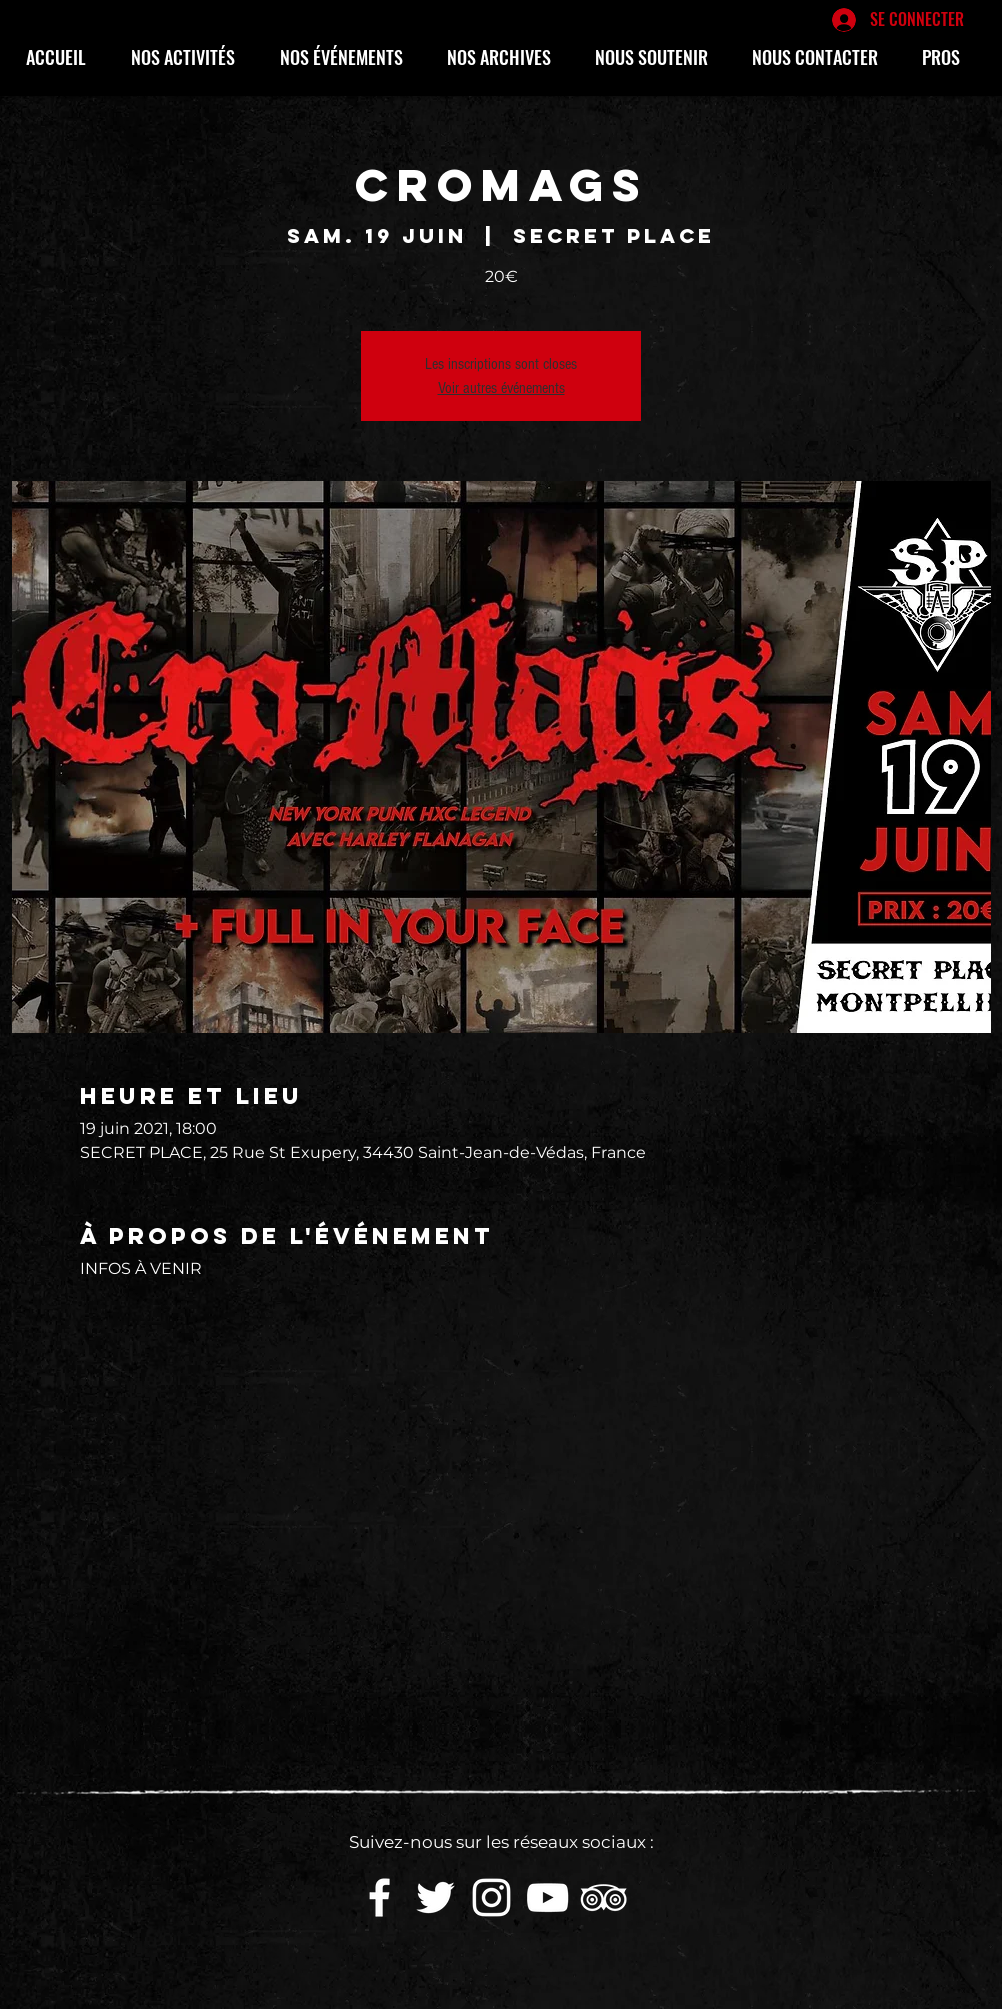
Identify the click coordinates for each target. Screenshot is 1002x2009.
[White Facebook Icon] (379, 1897)
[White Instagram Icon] (491, 1897)
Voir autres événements (501, 388)
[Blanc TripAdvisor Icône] (603, 1897)
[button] (190, 57)
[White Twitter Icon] (435, 1897)
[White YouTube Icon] (547, 1897)
